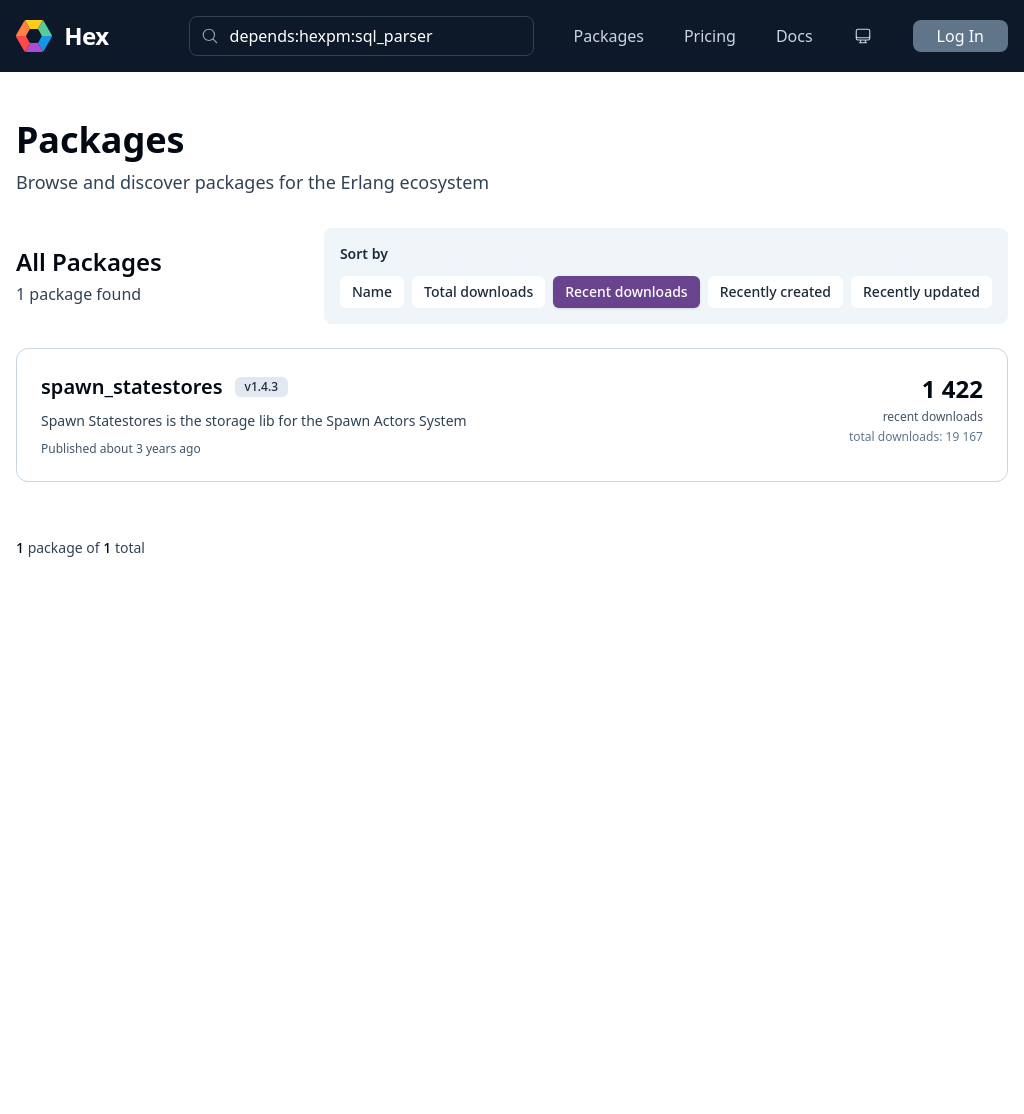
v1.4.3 (261, 386)
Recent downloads (626, 291)
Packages (609, 36)
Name (372, 291)
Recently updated (921, 291)
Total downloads (478, 291)
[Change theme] (863, 36)
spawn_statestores (132, 386)
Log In (960, 36)
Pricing (710, 36)
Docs (794, 36)
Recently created (775, 291)
